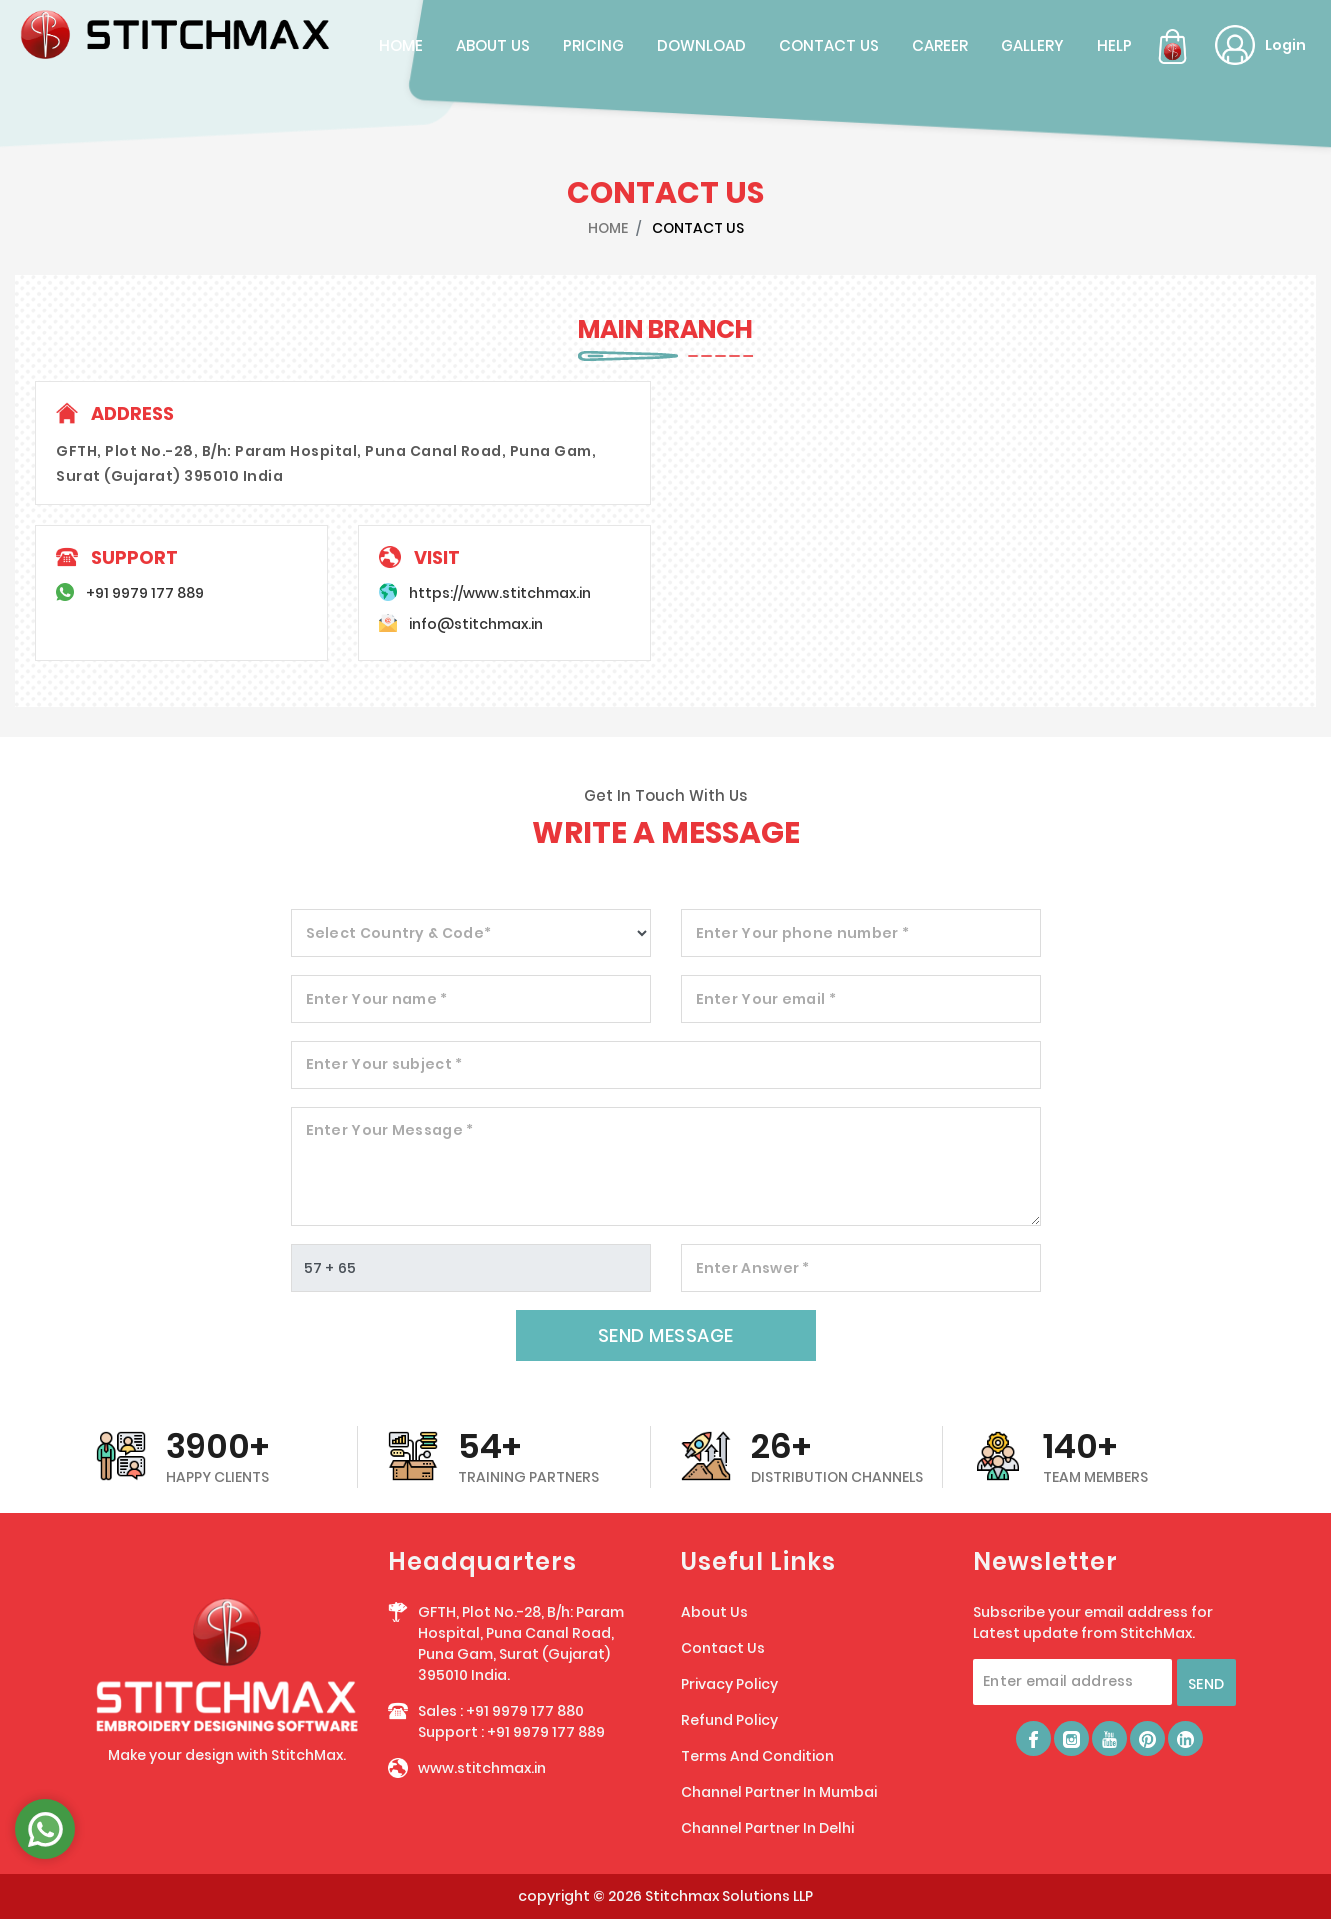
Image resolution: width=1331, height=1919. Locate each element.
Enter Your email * (766, 999)
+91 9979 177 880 (525, 1711)
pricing (593, 45)
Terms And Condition (757, 1756)
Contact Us (723, 1648)
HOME (608, 228)
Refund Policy (729, 1720)
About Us (714, 1612)
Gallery (1032, 45)
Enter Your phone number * (803, 933)
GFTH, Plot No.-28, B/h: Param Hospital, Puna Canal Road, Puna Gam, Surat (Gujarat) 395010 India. (521, 1643)
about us (493, 45)
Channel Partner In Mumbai (779, 1792)
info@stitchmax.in (476, 624)
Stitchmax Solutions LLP (729, 1896)
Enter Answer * (753, 1268)
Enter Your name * (377, 999)
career (940, 45)
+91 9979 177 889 (145, 593)
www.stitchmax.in (482, 1768)
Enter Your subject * (384, 1064)
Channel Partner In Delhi (767, 1828)
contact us (829, 45)
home (401, 45)
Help (1114, 45)
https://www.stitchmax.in (500, 593)
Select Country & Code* (399, 933)
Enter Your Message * (390, 1130)
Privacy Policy (729, 1684)
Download (701, 45)
